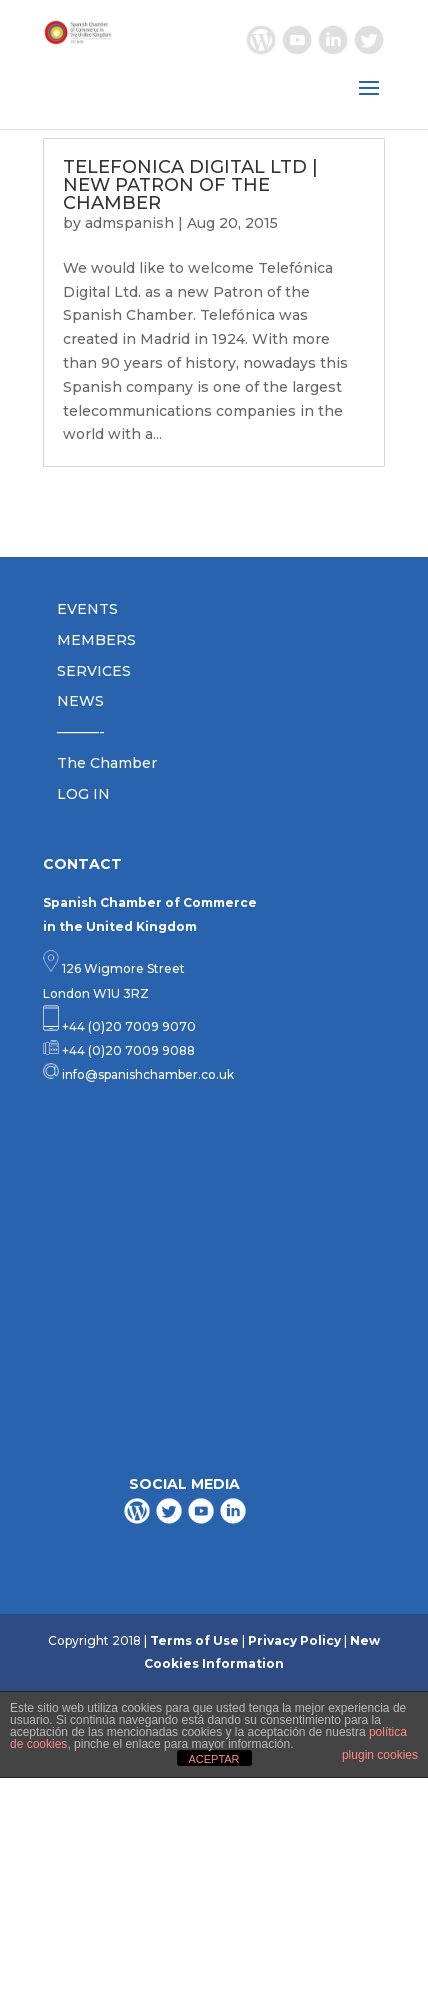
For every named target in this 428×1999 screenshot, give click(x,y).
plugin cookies (380, 1755)
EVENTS (87, 609)
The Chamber (107, 763)
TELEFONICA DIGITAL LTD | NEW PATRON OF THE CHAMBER (190, 185)
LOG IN (83, 794)
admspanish (129, 223)
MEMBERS (96, 640)
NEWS (80, 701)
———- (81, 732)
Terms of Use (194, 1640)
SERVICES (94, 671)
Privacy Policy (294, 1640)
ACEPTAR (213, 1759)
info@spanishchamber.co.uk (146, 1074)
